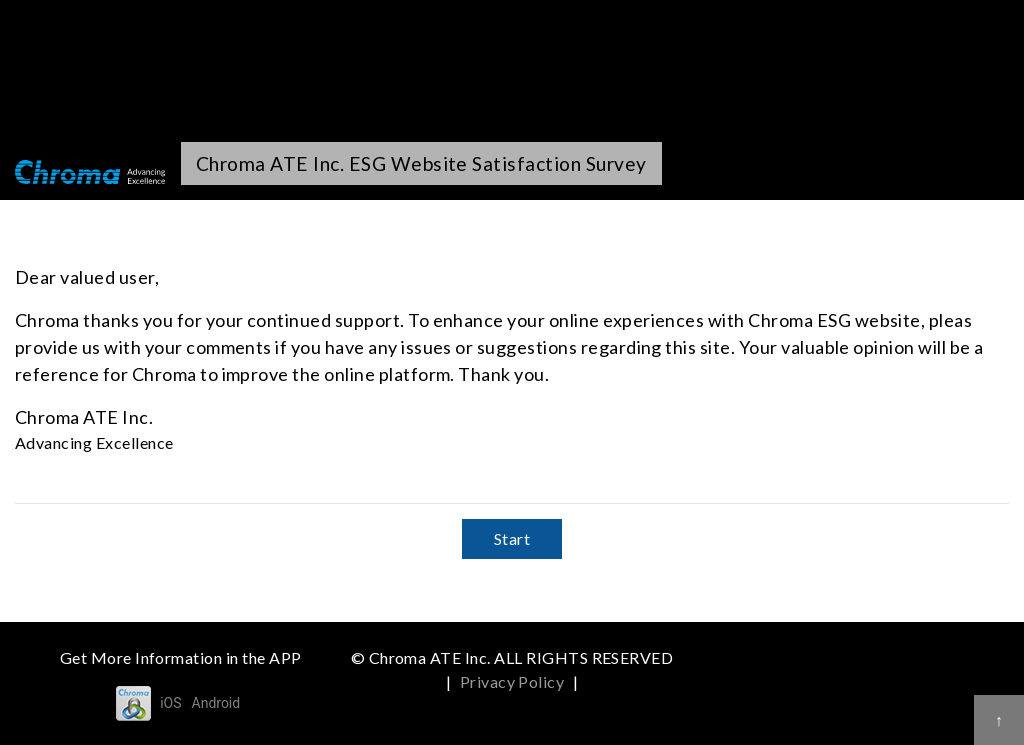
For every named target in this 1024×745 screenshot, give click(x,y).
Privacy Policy (512, 681)
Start (512, 538)
